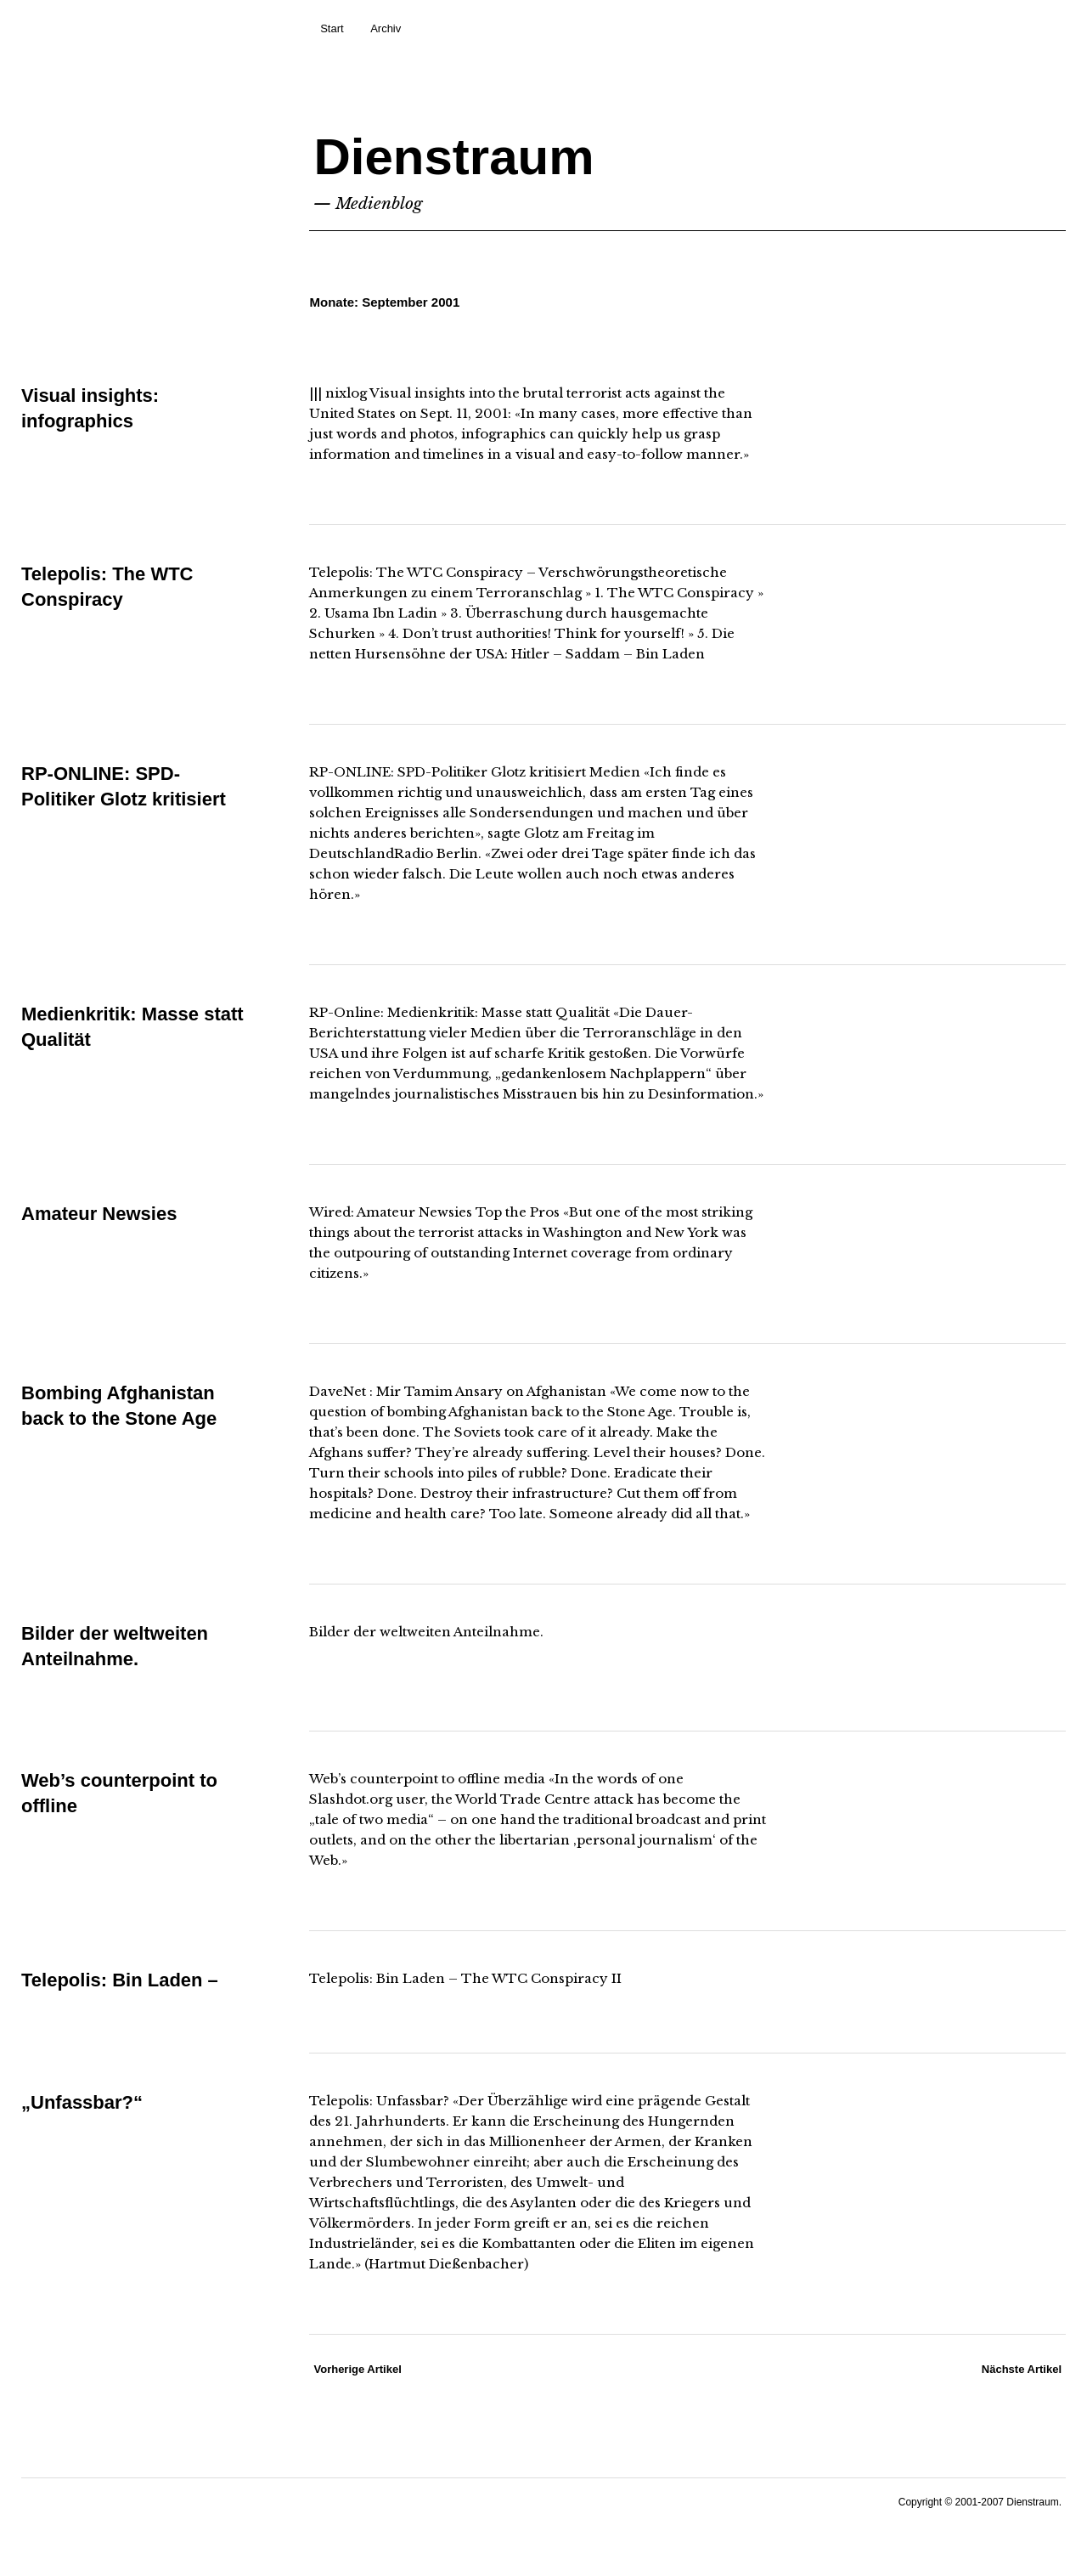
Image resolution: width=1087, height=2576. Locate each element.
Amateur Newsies (99, 1213)
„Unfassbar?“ (82, 2102)
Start (331, 28)
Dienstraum (453, 156)
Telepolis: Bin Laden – (119, 1980)
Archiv (385, 28)
